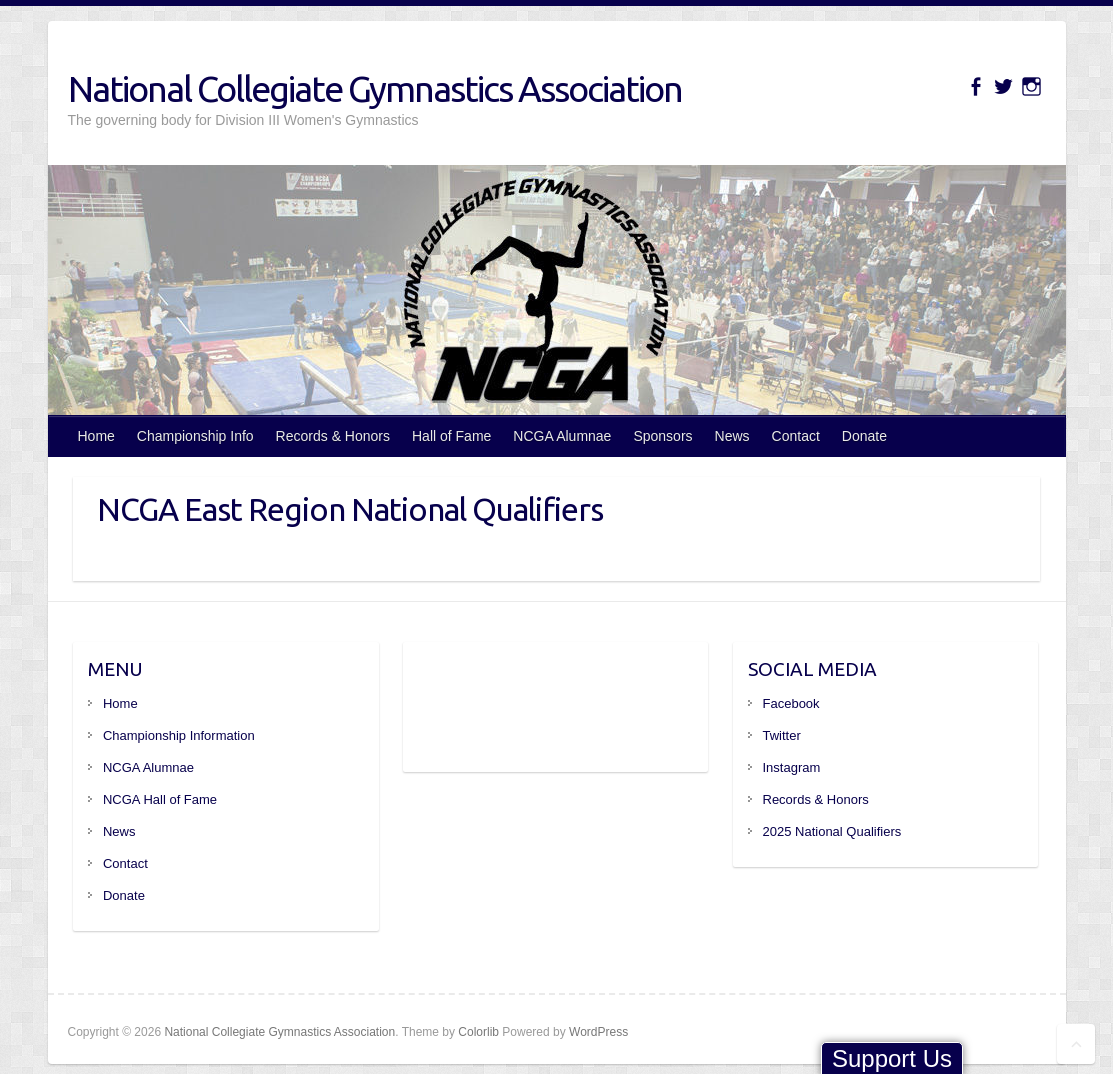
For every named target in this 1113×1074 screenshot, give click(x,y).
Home (96, 436)
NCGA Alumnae (562, 436)
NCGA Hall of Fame (160, 799)
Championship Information (179, 735)
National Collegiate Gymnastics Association (375, 88)
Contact (796, 436)
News (732, 436)
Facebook (791, 703)
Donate (864, 436)
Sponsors (662, 436)
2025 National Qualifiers (832, 831)
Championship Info (195, 436)
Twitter (782, 735)
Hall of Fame (451, 436)
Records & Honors (333, 436)
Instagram (792, 767)
